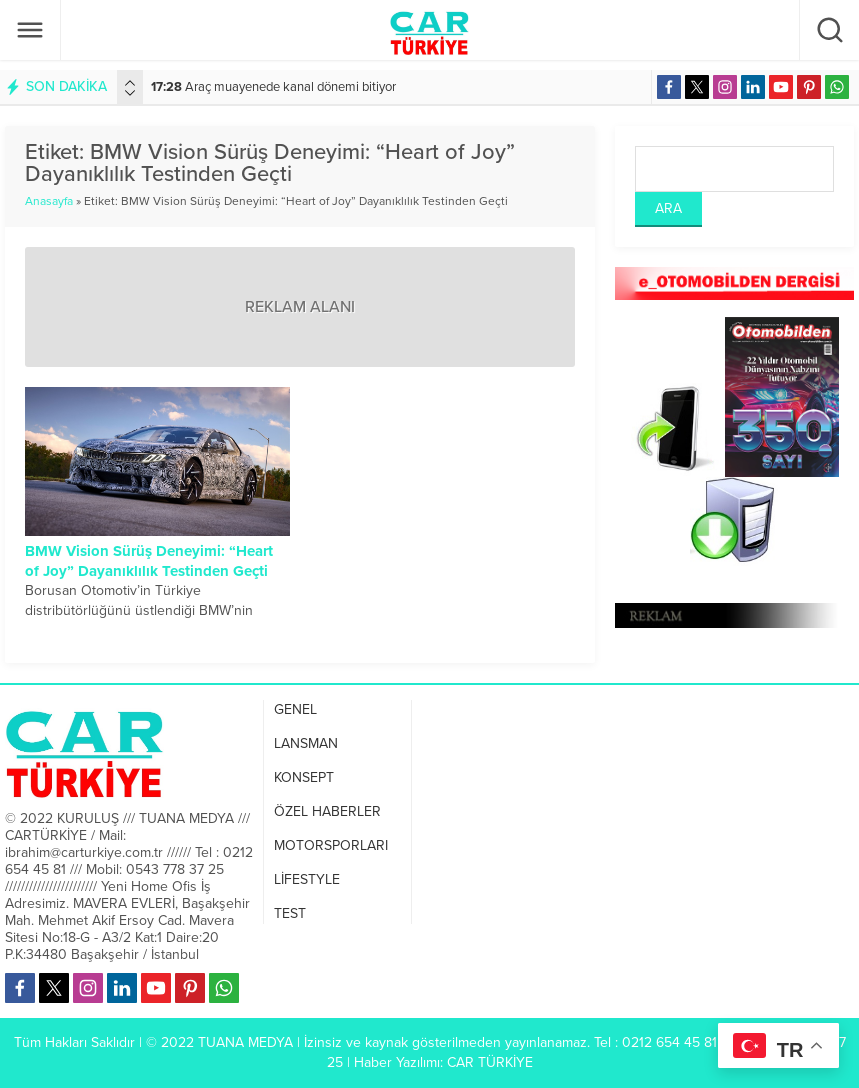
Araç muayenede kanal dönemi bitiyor (273, 87)
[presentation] (130, 83)
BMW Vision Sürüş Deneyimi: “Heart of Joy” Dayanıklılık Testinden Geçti (149, 561)
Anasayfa (49, 201)
